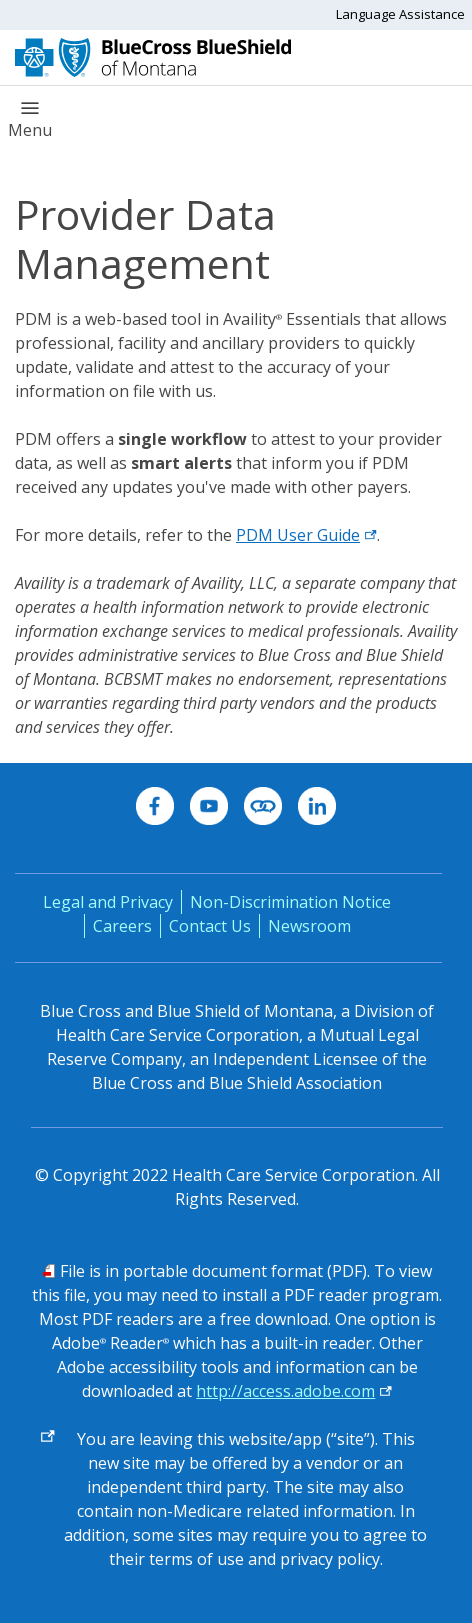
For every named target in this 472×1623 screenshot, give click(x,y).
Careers (122, 926)
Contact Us (210, 926)
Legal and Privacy (108, 902)
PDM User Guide (306, 535)
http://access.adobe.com (285, 1391)
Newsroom (309, 926)
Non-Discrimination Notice (290, 902)
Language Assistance (400, 14)
